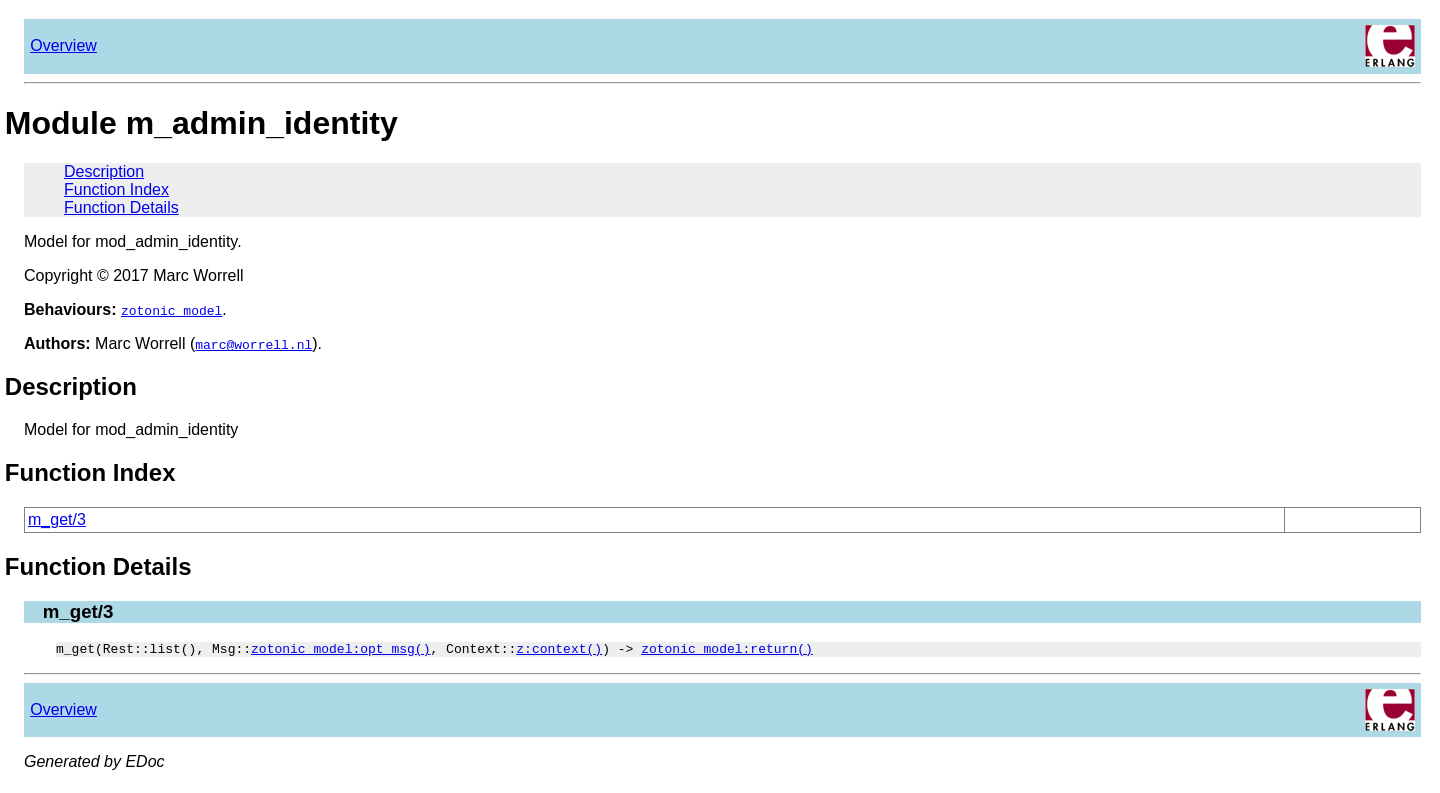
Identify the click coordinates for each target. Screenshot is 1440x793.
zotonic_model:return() (727, 651)
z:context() (559, 651)
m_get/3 (57, 519)
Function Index (116, 189)
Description (104, 171)
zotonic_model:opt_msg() (340, 651)
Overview (63, 45)
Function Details (121, 207)
